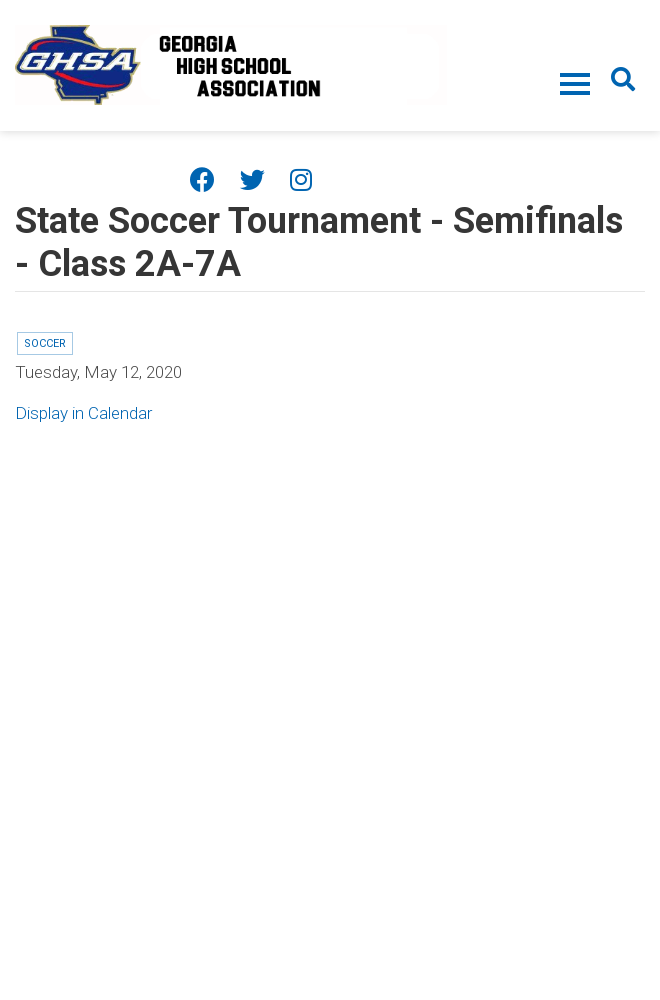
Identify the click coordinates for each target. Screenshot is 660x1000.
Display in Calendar (83, 413)
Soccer (45, 343)
